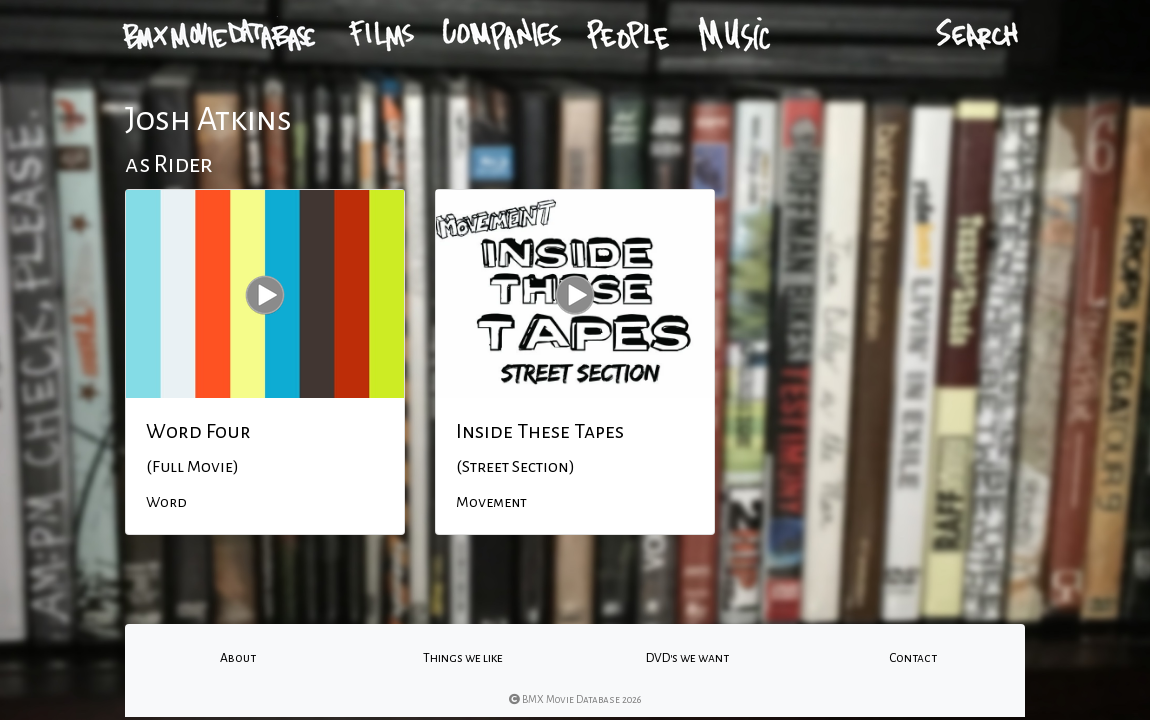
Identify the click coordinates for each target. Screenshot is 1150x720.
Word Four (198, 431)
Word (166, 502)
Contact (913, 658)
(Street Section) (515, 467)
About (238, 658)
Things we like (463, 658)
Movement (491, 502)
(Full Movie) (192, 467)
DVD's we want (687, 658)
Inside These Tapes (540, 431)
